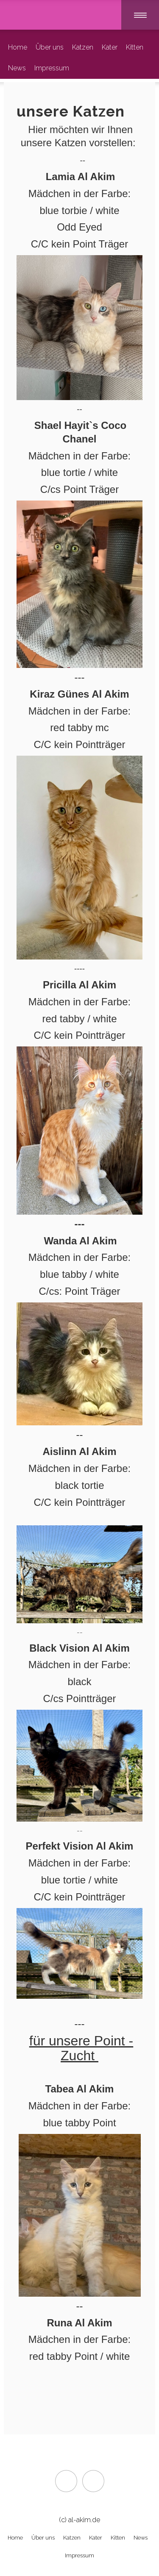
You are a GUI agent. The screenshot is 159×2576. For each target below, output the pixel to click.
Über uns (50, 47)
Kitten (134, 47)
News (17, 68)
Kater (109, 47)
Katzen (82, 47)
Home (17, 47)
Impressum (51, 68)
